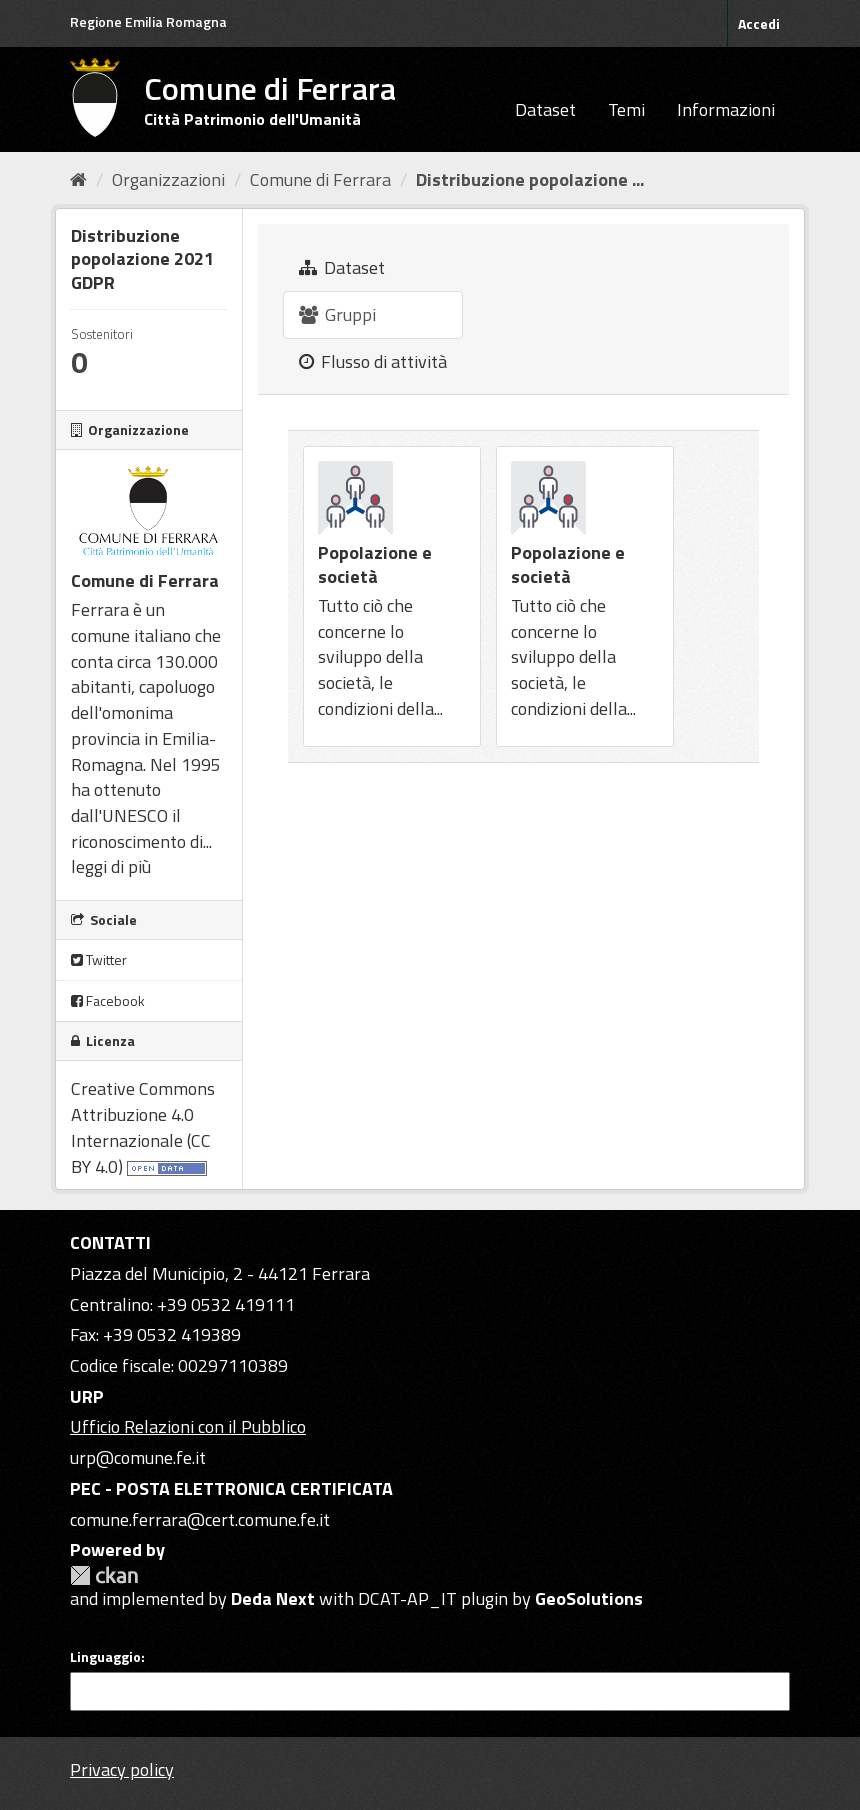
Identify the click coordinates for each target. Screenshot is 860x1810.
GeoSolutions (589, 1598)
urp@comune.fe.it (138, 1457)
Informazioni (726, 109)
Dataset (545, 109)
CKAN (104, 1575)
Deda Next (273, 1598)
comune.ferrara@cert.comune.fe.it (200, 1519)
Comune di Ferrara (320, 179)
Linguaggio (105, 1657)
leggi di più (111, 866)
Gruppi (337, 314)
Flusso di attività (373, 361)
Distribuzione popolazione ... (530, 179)
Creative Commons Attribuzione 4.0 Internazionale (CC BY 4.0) (143, 1127)
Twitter (99, 959)
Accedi (759, 23)
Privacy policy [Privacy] (122, 1769)
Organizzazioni (168, 179)
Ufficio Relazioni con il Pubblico (188, 1426)
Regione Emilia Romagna (148, 21)
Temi (626, 109)
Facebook (108, 1000)
